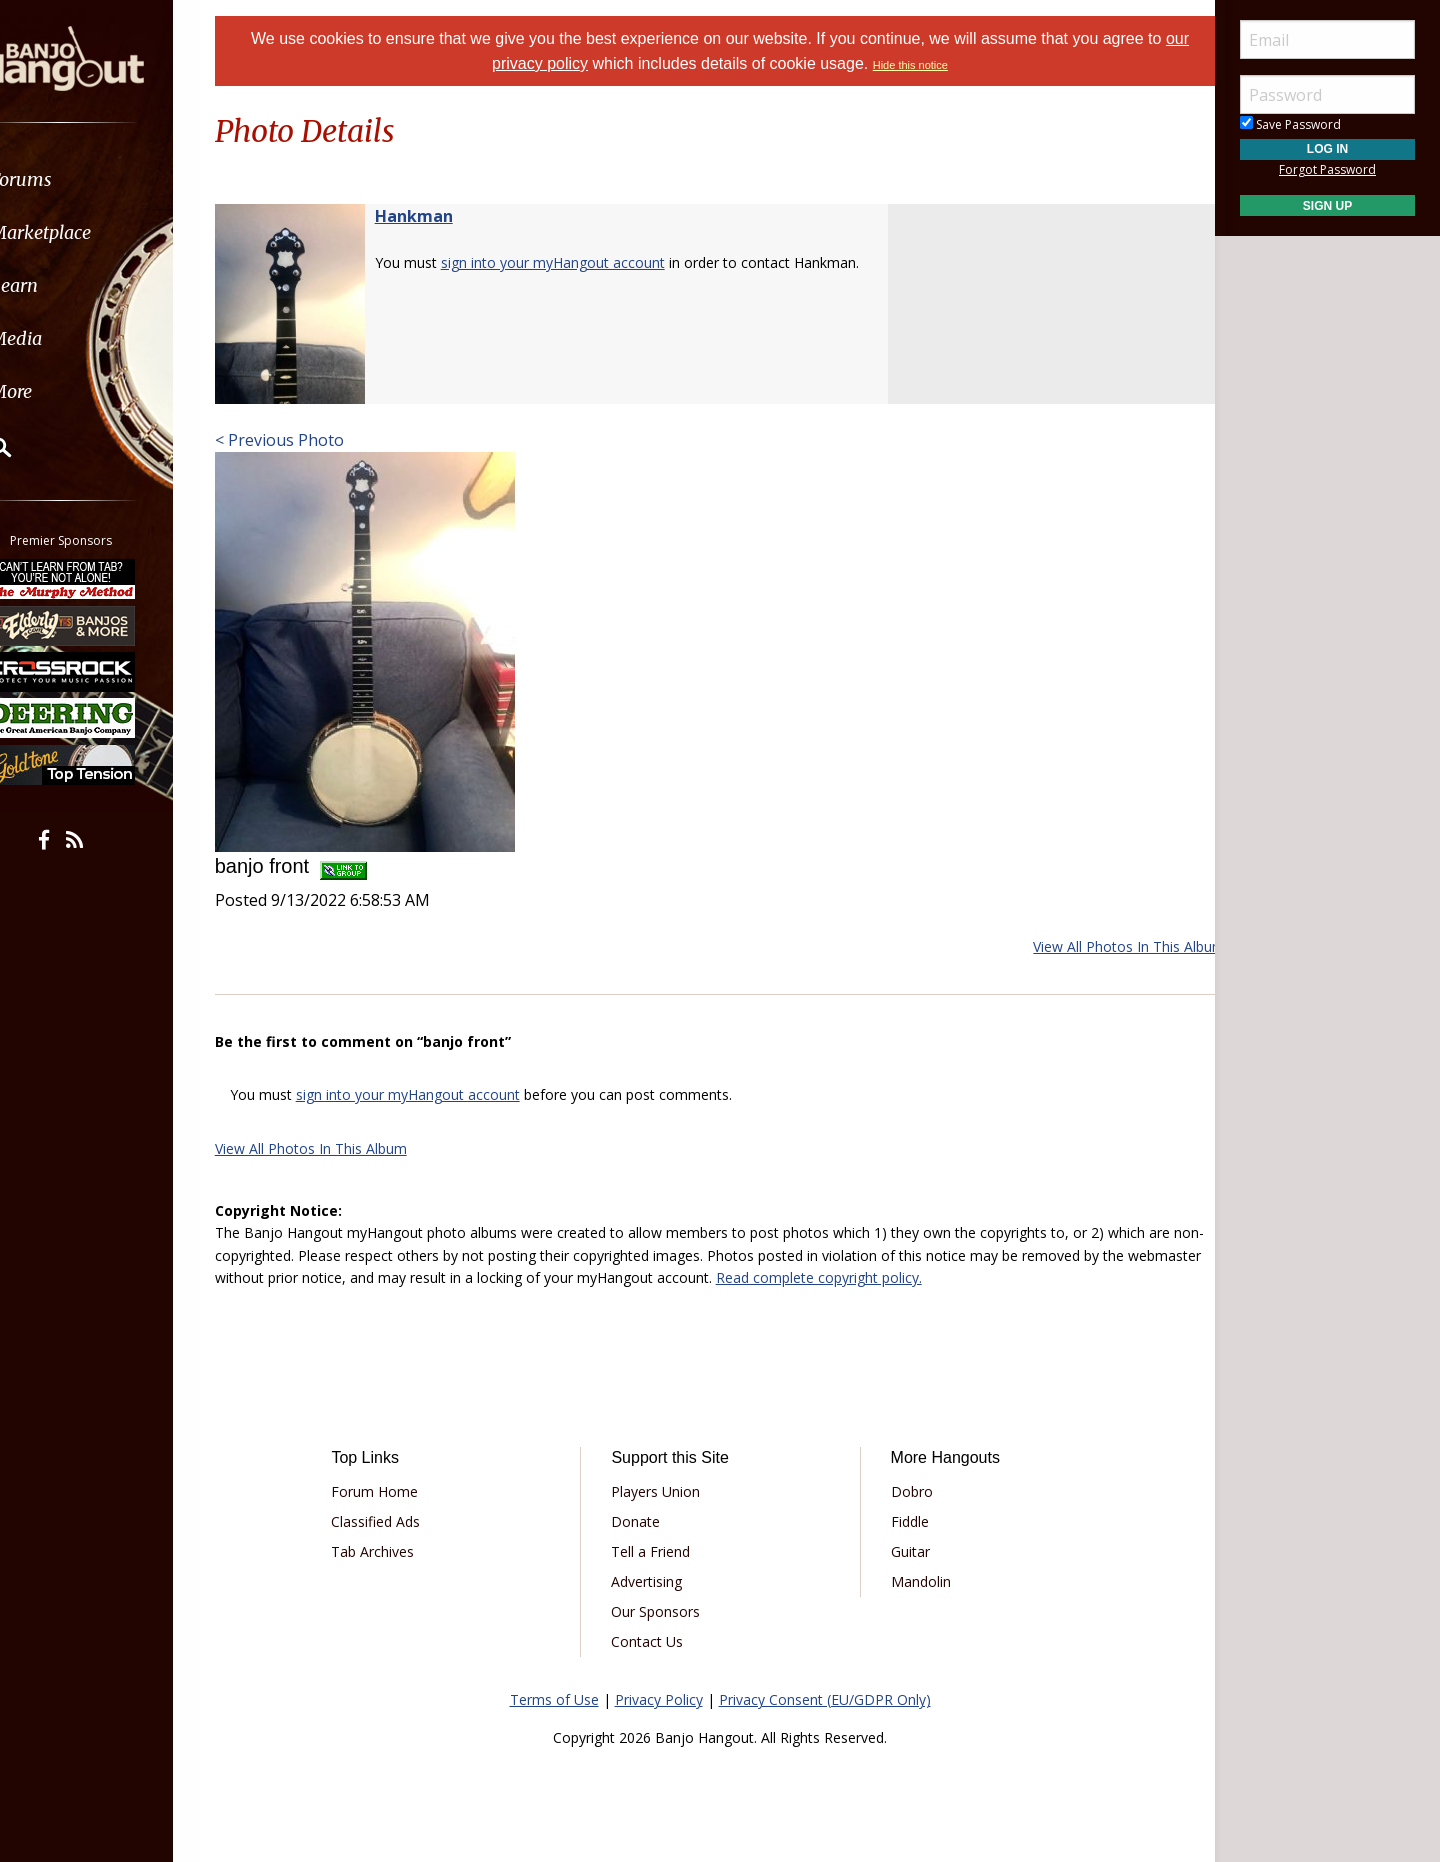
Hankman (439, 216)
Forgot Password (1327, 169)
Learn (66, 285)
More (63, 391)
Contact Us (654, 1641)
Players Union (662, 1491)
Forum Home (395, 1491)
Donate (642, 1521)
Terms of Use (554, 1699)
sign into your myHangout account (578, 262)
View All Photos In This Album (1104, 946)
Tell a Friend (657, 1551)
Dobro (904, 1491)
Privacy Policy (659, 1699)
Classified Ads (396, 1521)
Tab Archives (393, 1551)
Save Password (1290, 124)
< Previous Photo (304, 440)
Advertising (653, 1581)
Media (68, 338)
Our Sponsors (662, 1611)
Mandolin (913, 1581)
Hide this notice (910, 65)
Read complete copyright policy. (921, 1277)
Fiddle (902, 1521)
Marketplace (92, 232)
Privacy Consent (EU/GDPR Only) (825, 1699)
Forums (73, 179)
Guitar (902, 1551)
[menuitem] (112, 179)
